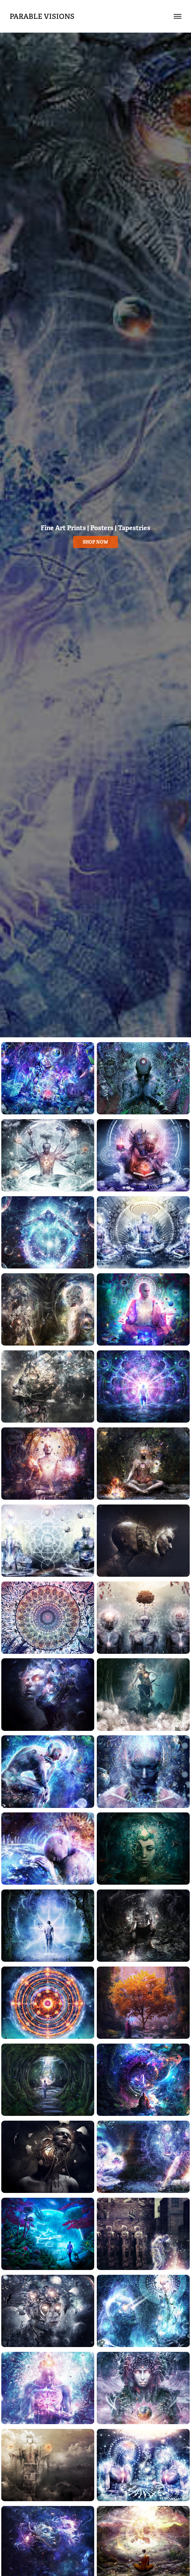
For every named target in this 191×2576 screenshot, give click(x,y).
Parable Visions (42, 16)
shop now (95, 542)
